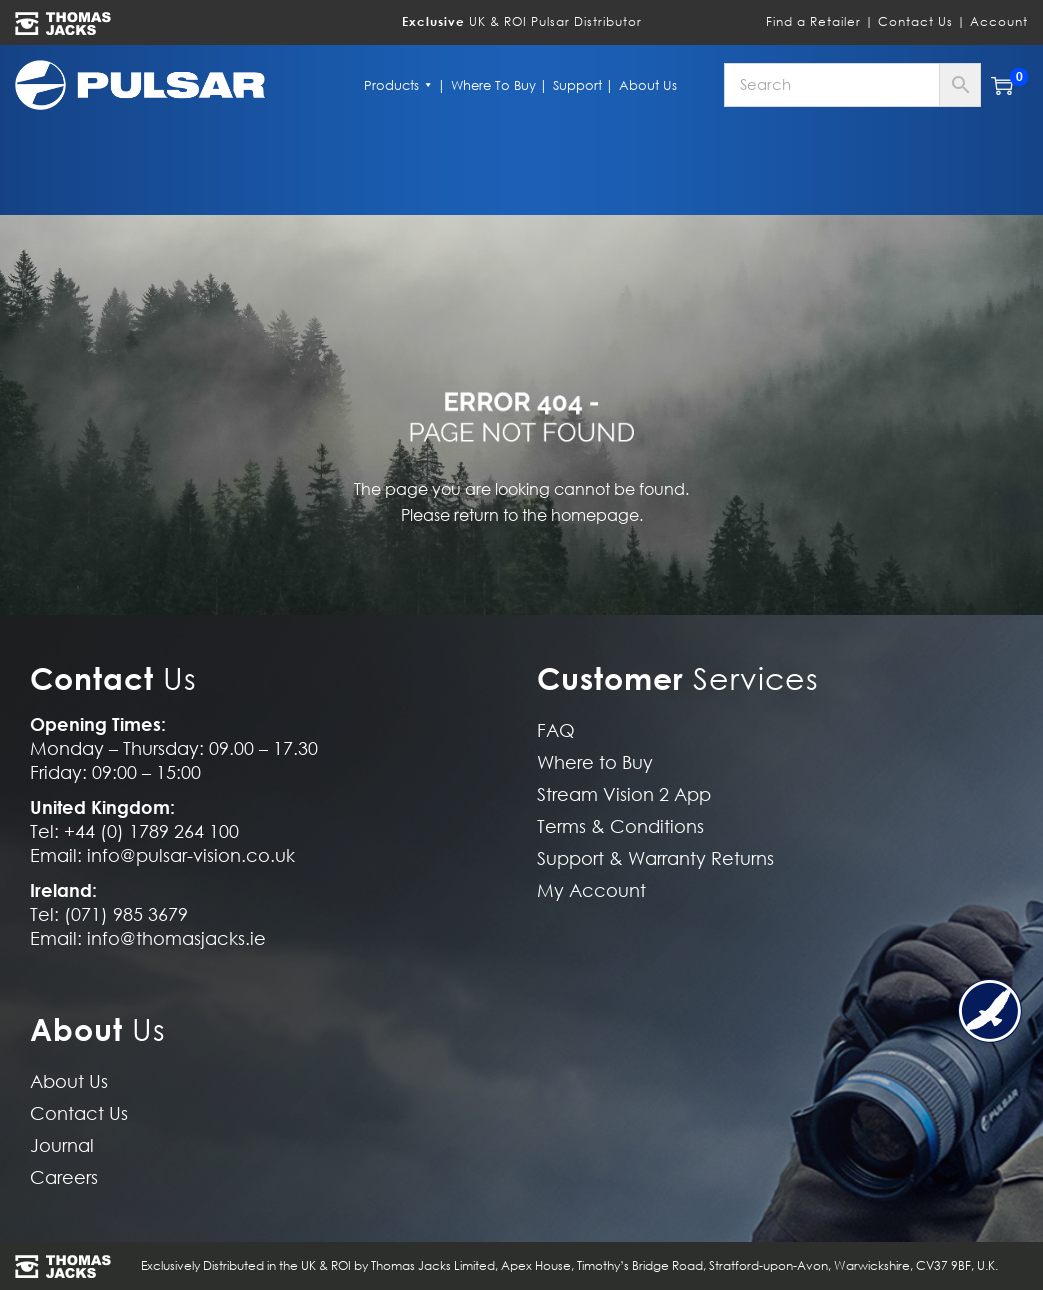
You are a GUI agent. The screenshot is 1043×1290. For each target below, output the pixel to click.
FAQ (556, 730)
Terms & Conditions (620, 826)
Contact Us (915, 21)
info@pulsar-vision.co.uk (191, 855)
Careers (64, 1177)
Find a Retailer (813, 21)
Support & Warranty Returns (655, 858)
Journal (62, 1145)
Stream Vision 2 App (624, 794)
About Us (648, 85)
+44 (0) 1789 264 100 (151, 831)
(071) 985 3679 (126, 914)
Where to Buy (493, 85)
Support (577, 85)
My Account (591, 890)
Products (399, 85)
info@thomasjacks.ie (176, 938)
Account (999, 21)
